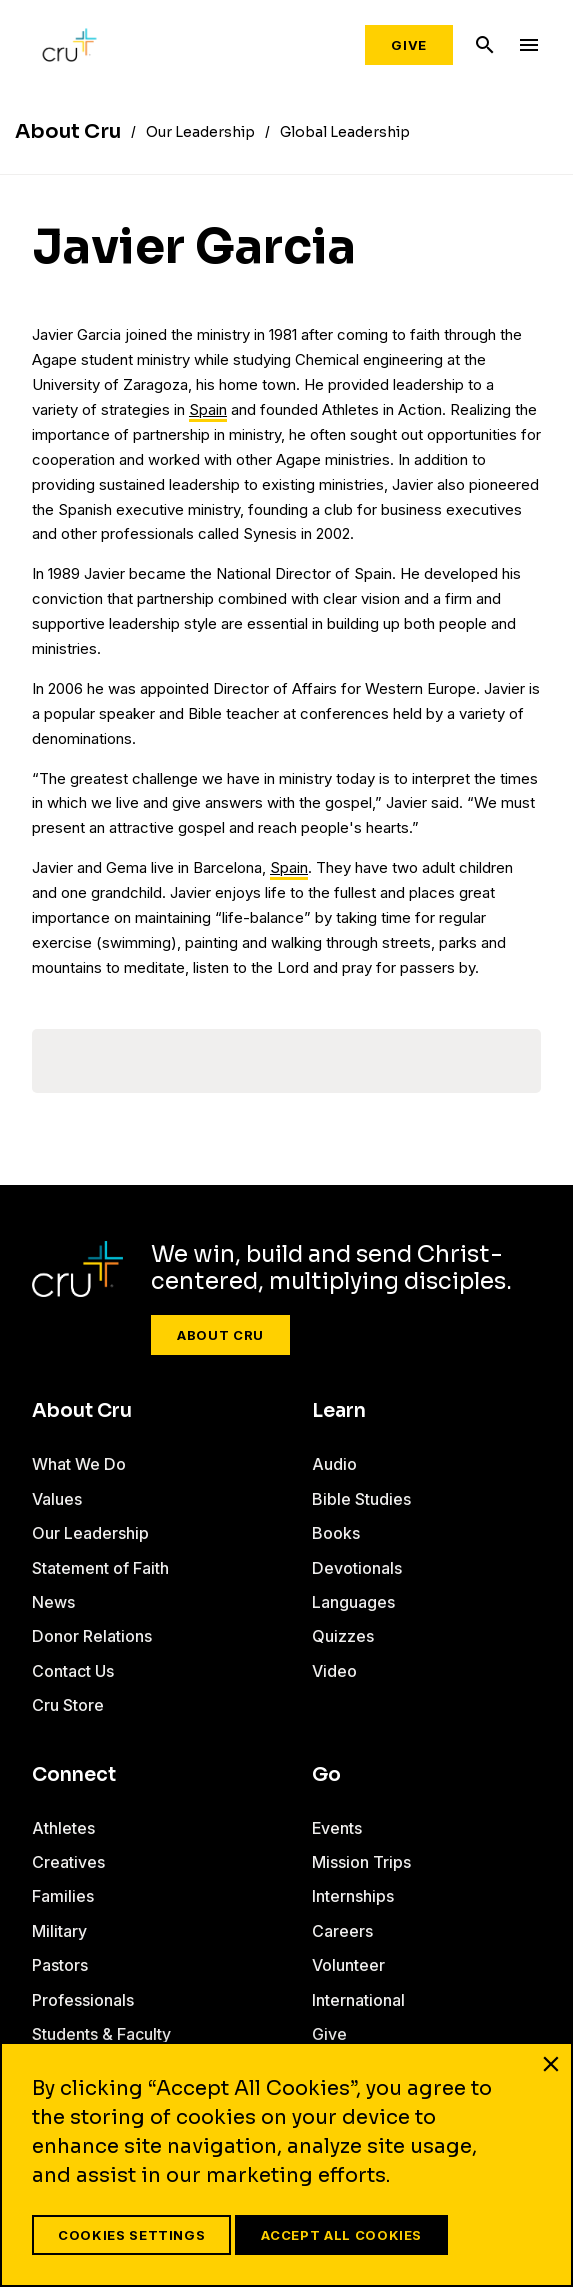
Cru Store (68, 1705)
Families (63, 1896)
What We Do (79, 1464)
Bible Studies (361, 1499)
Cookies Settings (131, 2235)
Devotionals (357, 1568)
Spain (208, 409)
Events (337, 1828)
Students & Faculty (101, 2034)
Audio (334, 1464)
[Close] (551, 2064)
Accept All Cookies (341, 2235)
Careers (342, 1931)
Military (59, 1931)
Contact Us (73, 1671)
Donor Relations (92, 1636)
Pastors (60, 1965)
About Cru (220, 1335)
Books (336, 1533)
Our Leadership (90, 1533)
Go (326, 1775)
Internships (353, 1896)
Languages (353, 1602)
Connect (74, 1775)
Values (57, 1499)
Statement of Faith (100, 1568)
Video (334, 1671)
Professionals (83, 2000)
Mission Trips (361, 1862)
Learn (339, 1411)
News (53, 1602)
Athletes (63, 1828)
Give (409, 45)
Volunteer (348, 1965)
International (358, 2000)
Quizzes (343, 1636)
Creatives (68, 1862)
